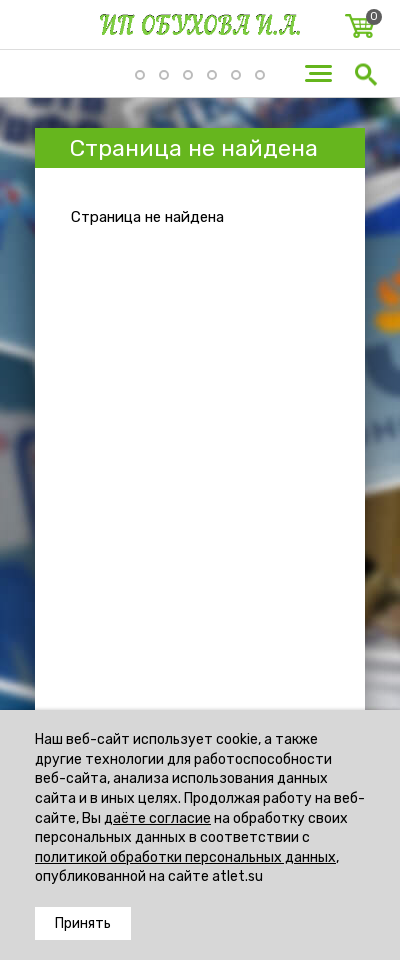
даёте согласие (157, 818)
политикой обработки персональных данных (185, 857)
